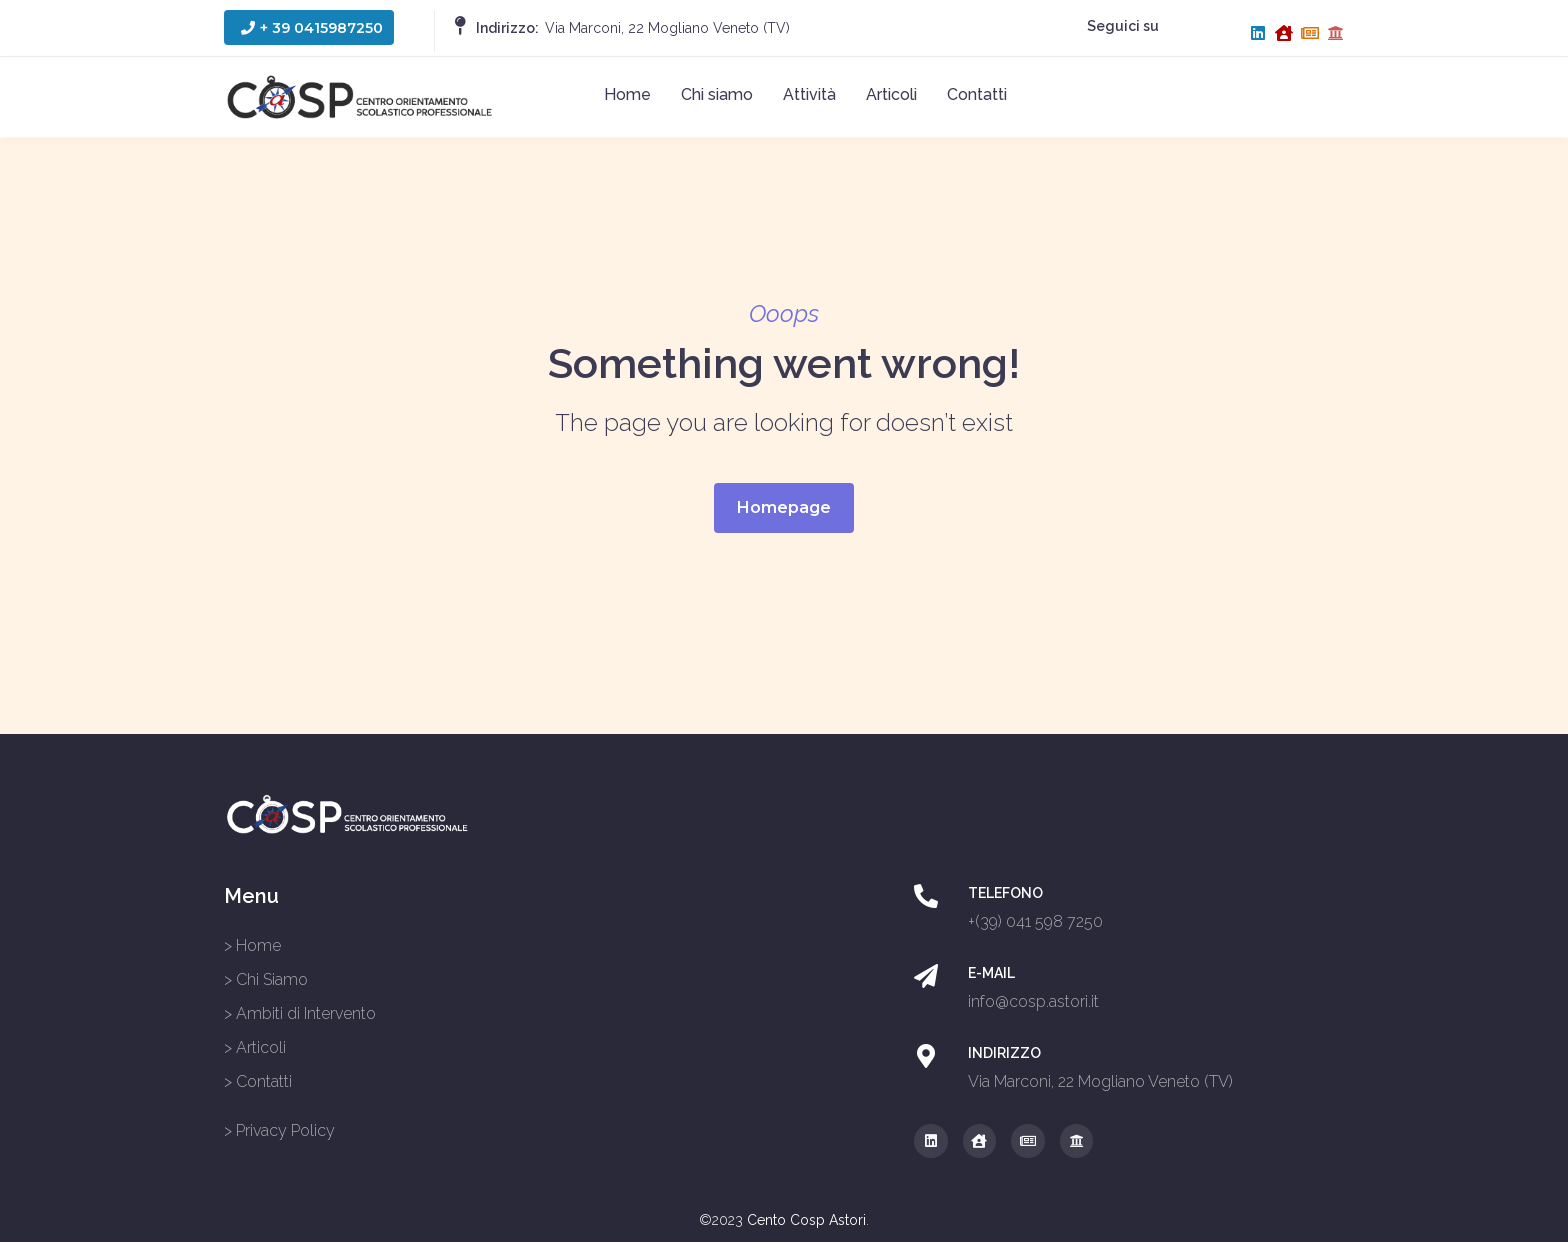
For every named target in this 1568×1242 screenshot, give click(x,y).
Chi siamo (717, 94)
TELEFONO (1005, 893)
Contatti (977, 94)
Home (627, 94)
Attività (809, 94)
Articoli (891, 94)
